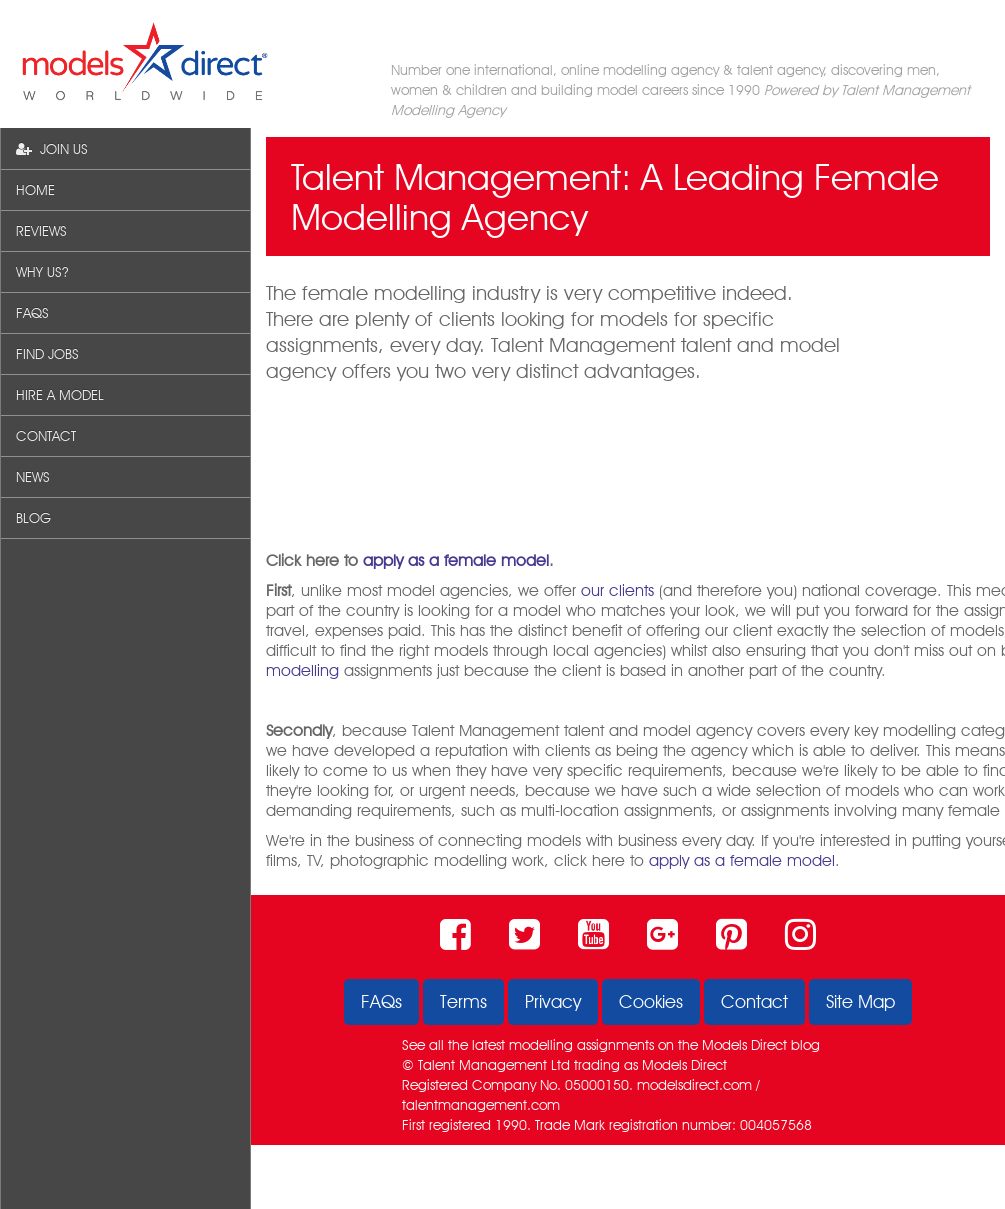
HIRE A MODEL (60, 395)
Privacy (553, 1001)
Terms (463, 1001)
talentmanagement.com (481, 1105)
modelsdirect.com (694, 1085)
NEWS (33, 477)
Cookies (651, 1001)
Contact (754, 1001)
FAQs (381, 1001)
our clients (617, 590)
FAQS (32, 313)
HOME (35, 190)
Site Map (860, 1001)
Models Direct (744, 1045)
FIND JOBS (47, 354)
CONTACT (46, 436)
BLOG (33, 518)
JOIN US (52, 149)
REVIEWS (41, 231)
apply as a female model (456, 560)
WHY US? (42, 272)
